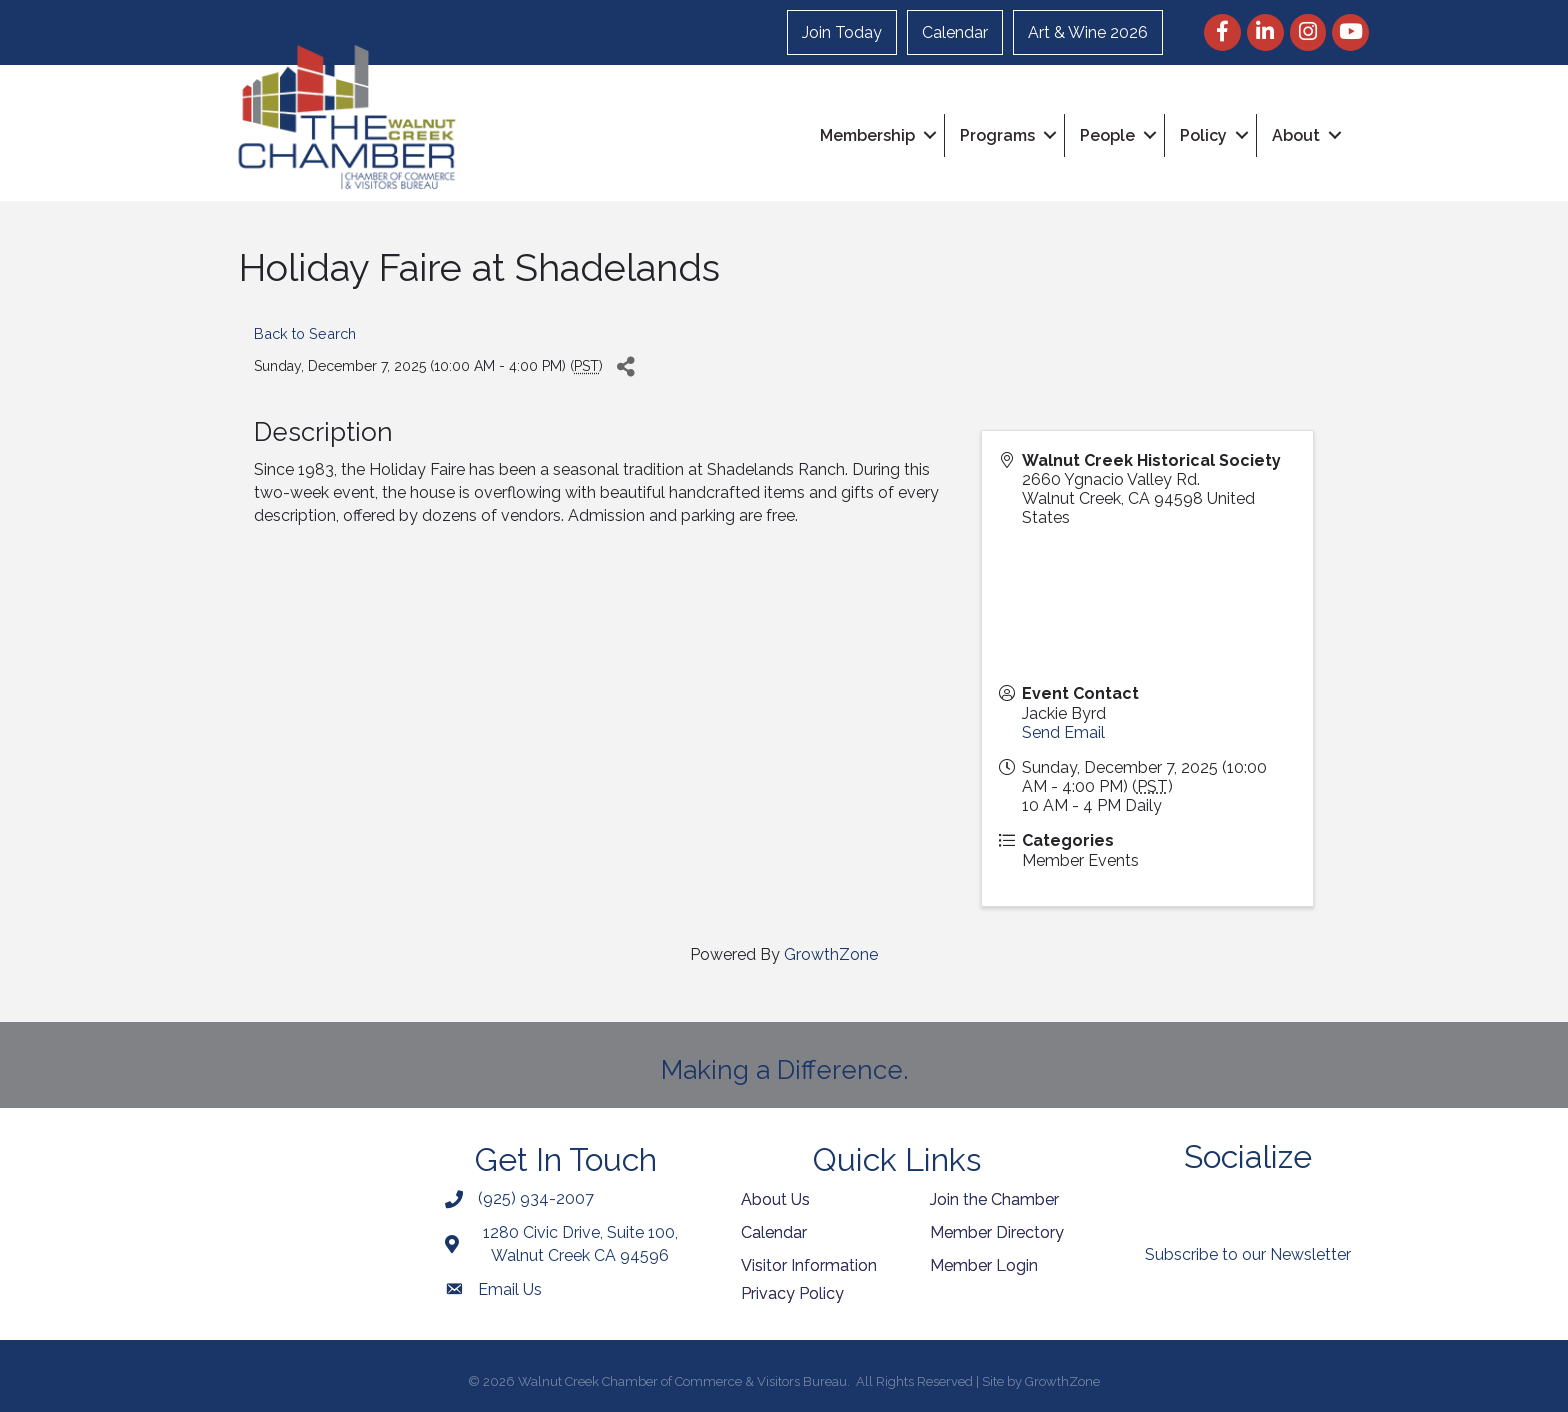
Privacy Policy (792, 1293)
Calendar (955, 32)
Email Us (510, 1289)
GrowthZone (831, 954)
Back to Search (305, 333)
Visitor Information (809, 1265)
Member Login (984, 1265)
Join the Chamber (994, 1199)
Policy (1203, 135)
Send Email (1063, 732)
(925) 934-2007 (536, 1198)
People (1107, 135)
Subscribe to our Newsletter (1248, 1254)
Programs (997, 135)
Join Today (842, 32)
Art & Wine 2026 (1088, 32)
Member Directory (997, 1232)
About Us (775, 1199)
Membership (867, 135)
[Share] (625, 367)
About (1296, 135)
